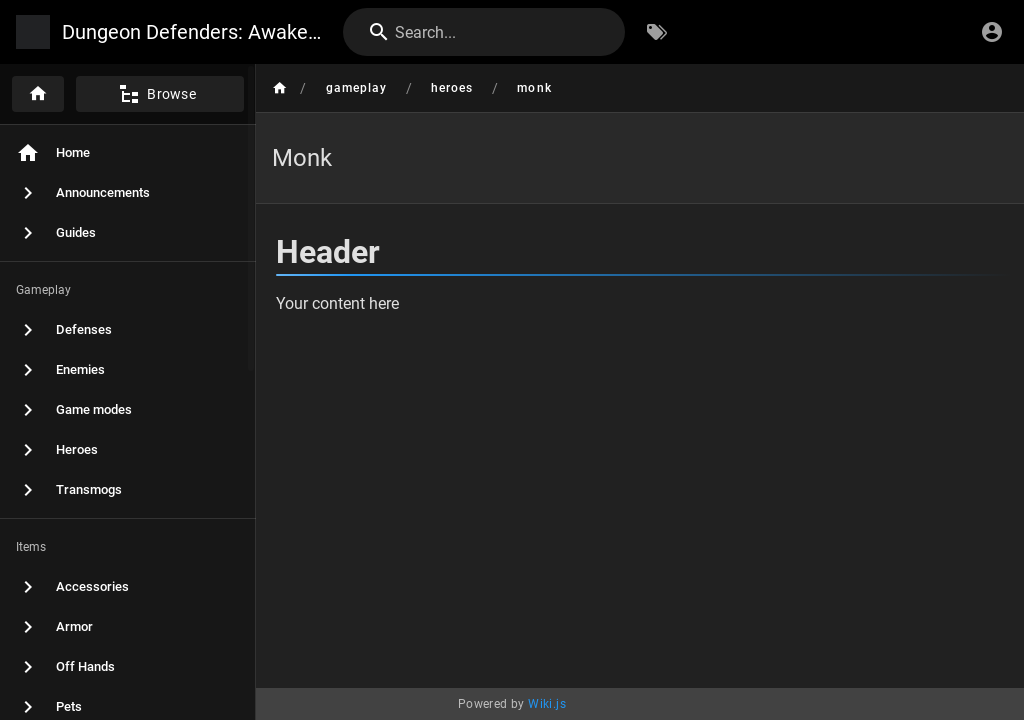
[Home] (38, 94)
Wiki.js (547, 704)
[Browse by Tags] (657, 32)
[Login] (992, 32)
